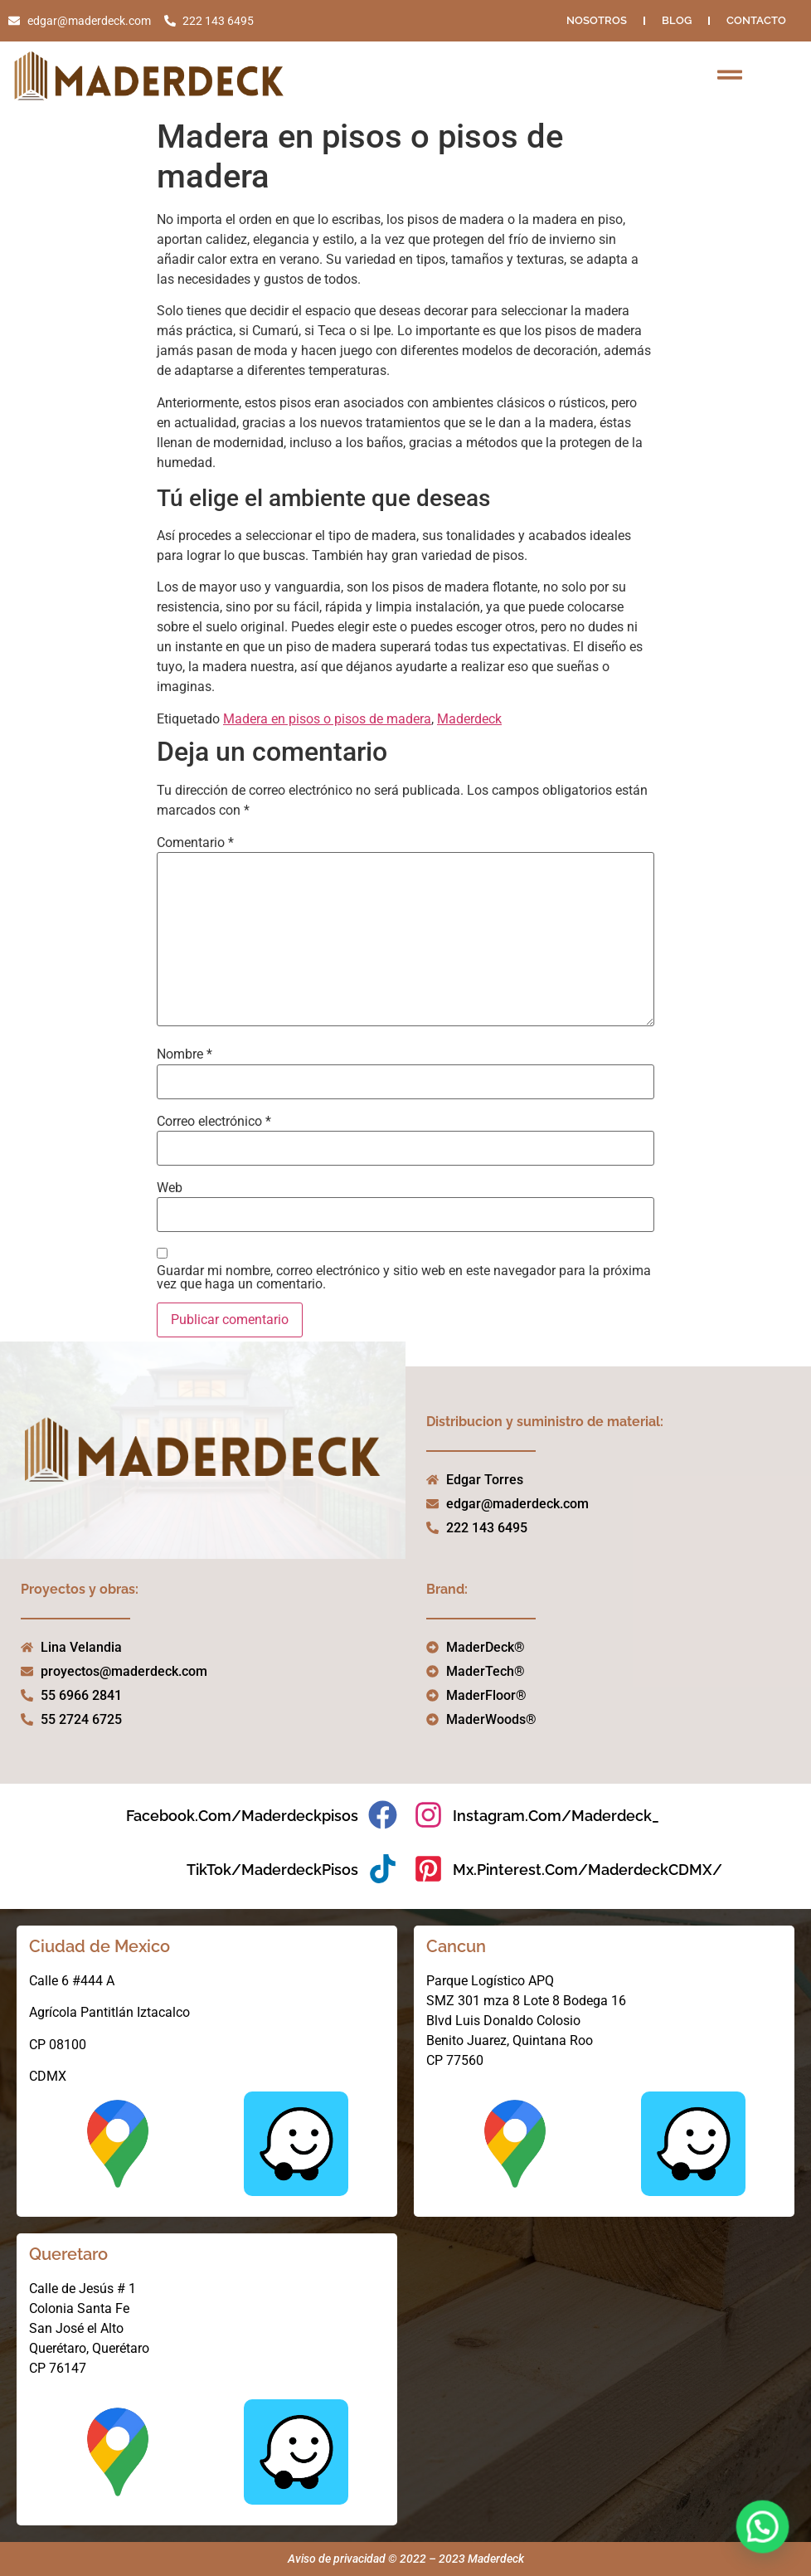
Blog (677, 20)
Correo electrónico (214, 1121)
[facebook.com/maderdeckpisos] (382, 1814)
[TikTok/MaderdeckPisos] (382, 1868)
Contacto (756, 20)
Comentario (195, 843)
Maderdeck (469, 719)
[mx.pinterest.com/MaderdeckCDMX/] (428, 1868)
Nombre (184, 1054)
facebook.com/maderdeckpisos (242, 1815)
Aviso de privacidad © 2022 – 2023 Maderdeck (406, 2558)
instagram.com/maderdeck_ (556, 1815)
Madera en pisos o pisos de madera (327, 719)
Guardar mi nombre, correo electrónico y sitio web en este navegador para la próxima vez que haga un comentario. (404, 1277)
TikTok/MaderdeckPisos (272, 1869)
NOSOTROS (596, 20)
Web (169, 1188)
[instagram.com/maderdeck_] (428, 1814)
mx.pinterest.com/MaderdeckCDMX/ (587, 1869)
